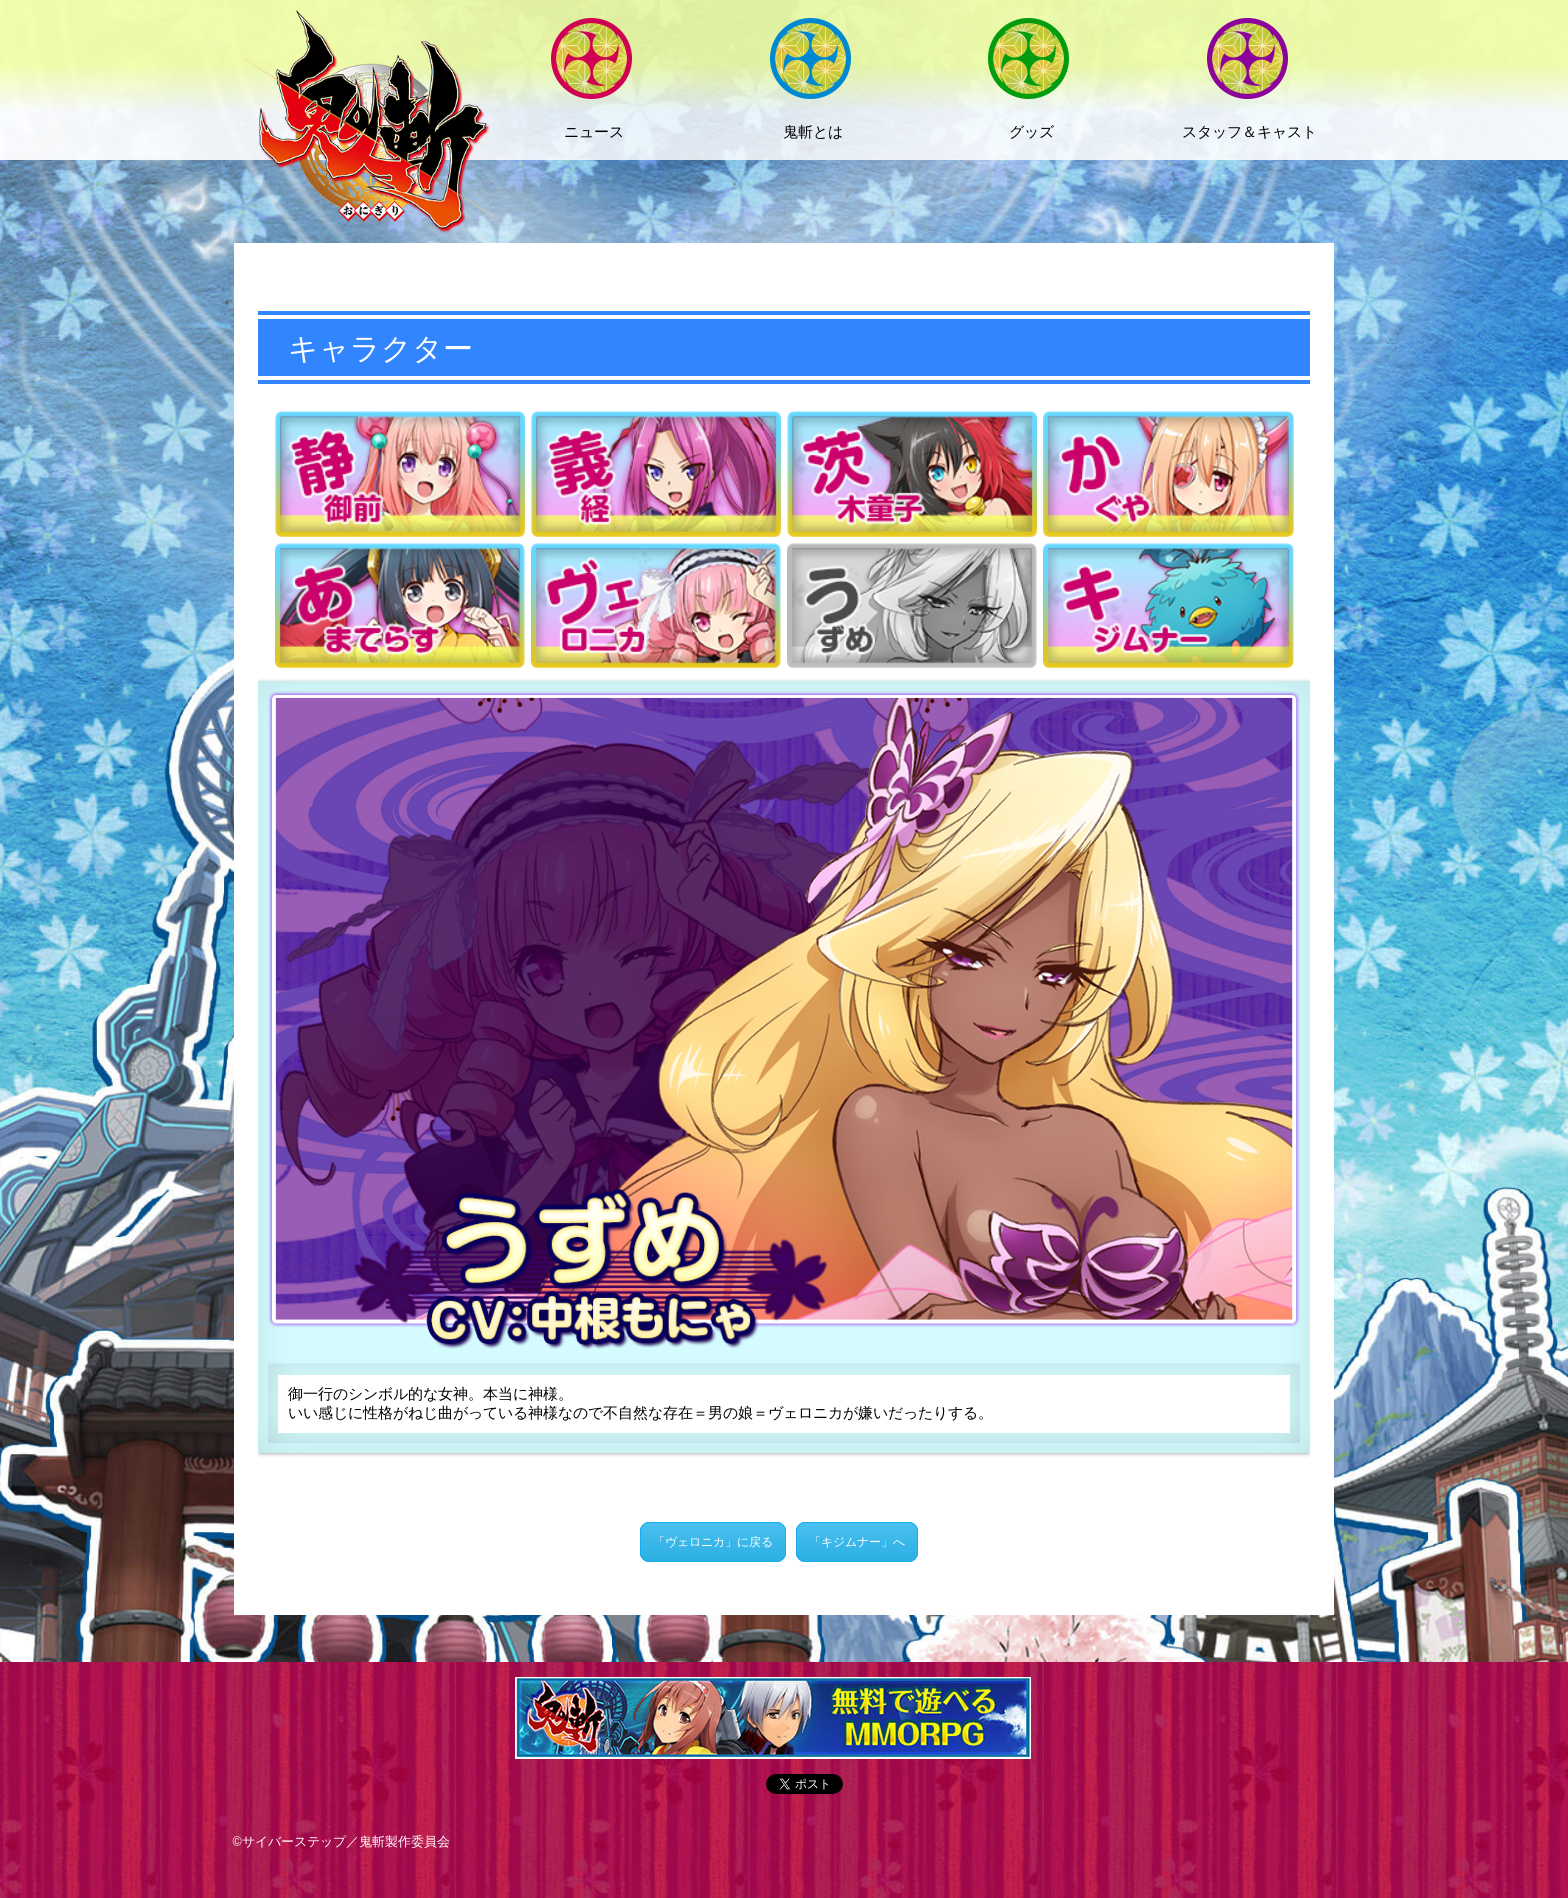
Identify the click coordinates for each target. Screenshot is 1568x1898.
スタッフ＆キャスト (1249, 131)
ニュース (594, 131)
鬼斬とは (813, 131)
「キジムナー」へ (857, 1542)
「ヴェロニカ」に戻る (713, 1542)
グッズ (1031, 131)
